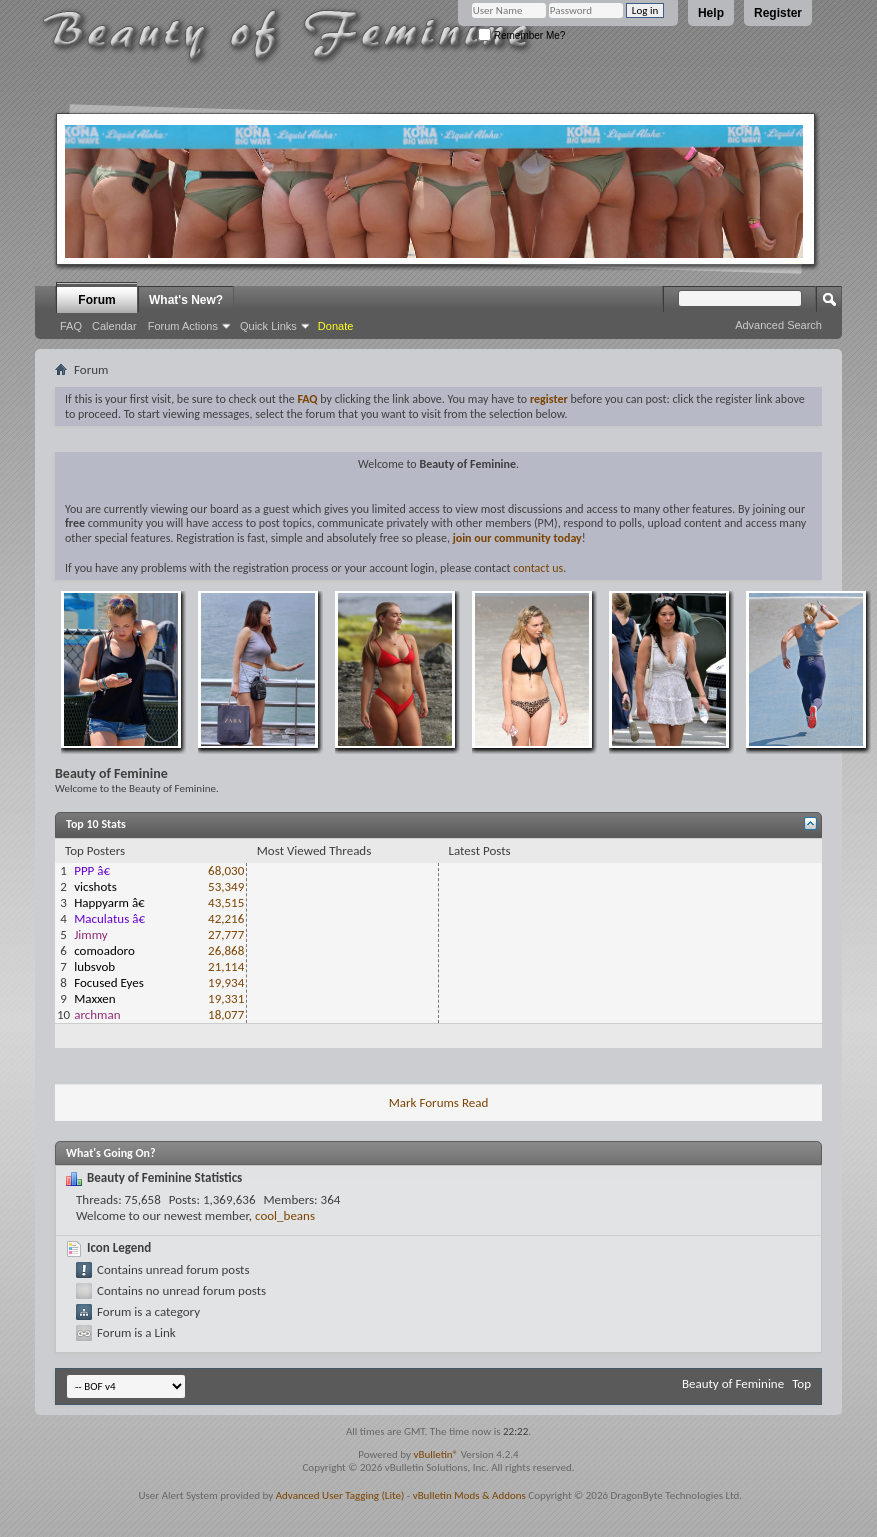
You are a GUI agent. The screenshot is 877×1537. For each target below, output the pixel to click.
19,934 (226, 982)
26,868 (226, 950)
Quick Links (268, 326)
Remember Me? (521, 35)
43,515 (226, 902)
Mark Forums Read (439, 1102)
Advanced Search (778, 325)
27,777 (226, 934)
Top (801, 1383)
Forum (96, 300)
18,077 (226, 1014)
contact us (538, 568)
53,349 (226, 886)
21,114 (226, 966)
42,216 (226, 918)
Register (778, 13)
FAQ (71, 326)
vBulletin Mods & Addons (469, 1495)
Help (711, 13)
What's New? (186, 300)
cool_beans (285, 1215)
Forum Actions (183, 326)
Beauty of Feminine (733, 1383)
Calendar (114, 326)
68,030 (226, 870)
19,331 (226, 998)
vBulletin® (435, 1454)
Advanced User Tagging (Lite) (340, 1495)
